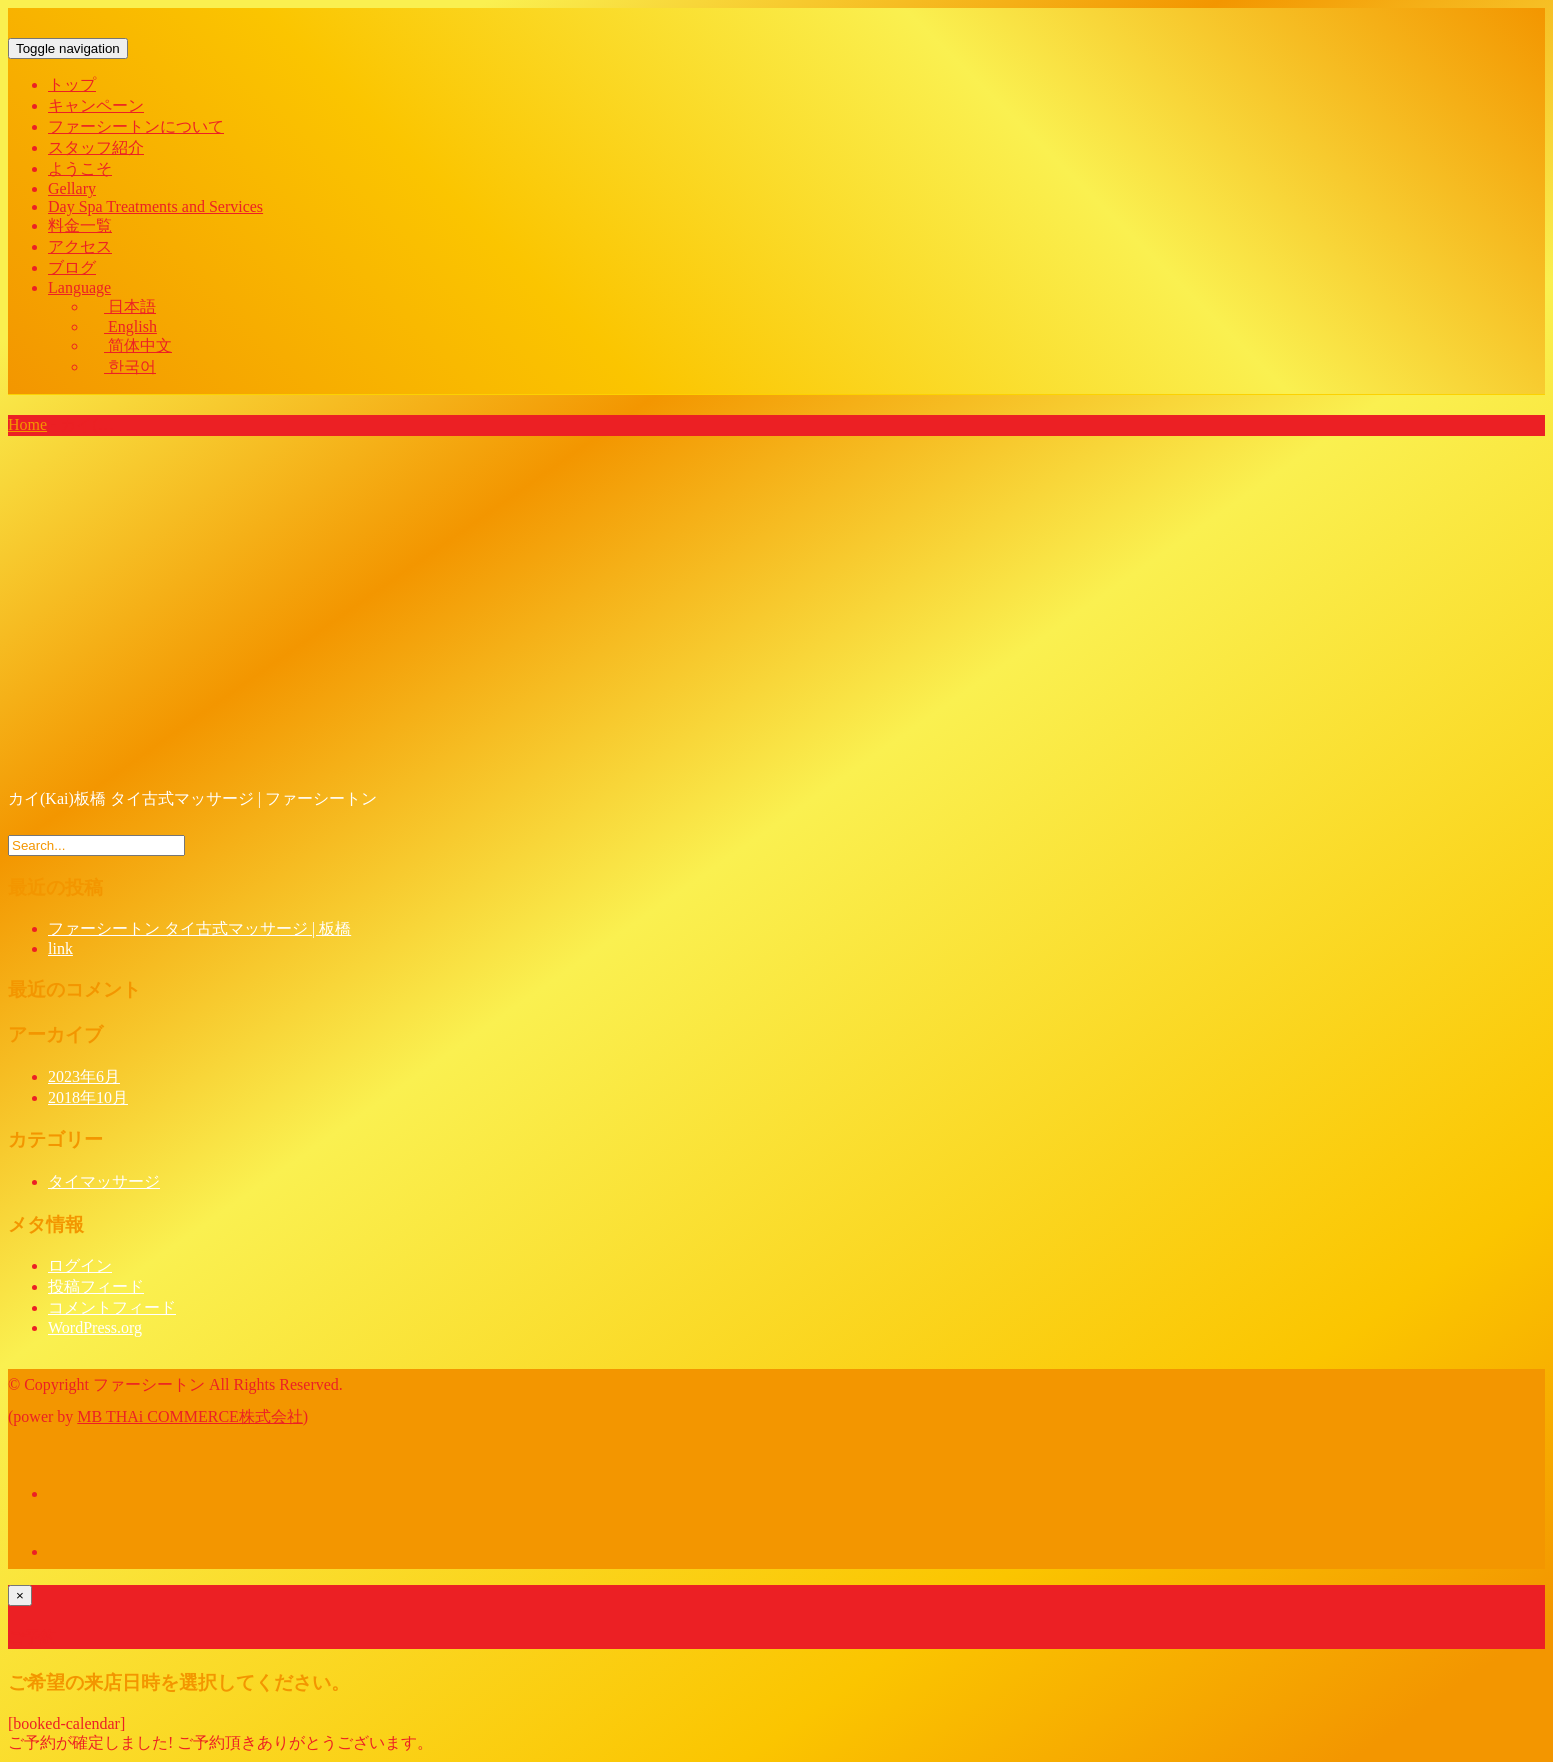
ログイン (80, 1265)
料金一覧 (80, 225)
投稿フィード (96, 1286)
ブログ (72, 267)
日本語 (122, 306)
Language (79, 287)
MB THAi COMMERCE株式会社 (190, 1416)
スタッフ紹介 (96, 147)
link (60, 948)
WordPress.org (95, 1327)
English (122, 326)
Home (27, 424)
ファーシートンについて (136, 126)
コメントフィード (112, 1307)
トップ (72, 84)
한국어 (122, 366)
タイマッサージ (104, 1181)
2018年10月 (88, 1097)
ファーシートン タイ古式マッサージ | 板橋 (199, 928)
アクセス (80, 246)
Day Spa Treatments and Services (155, 206)
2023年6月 (84, 1076)
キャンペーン (96, 105)
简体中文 (130, 345)
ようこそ (80, 168)
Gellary (72, 188)
